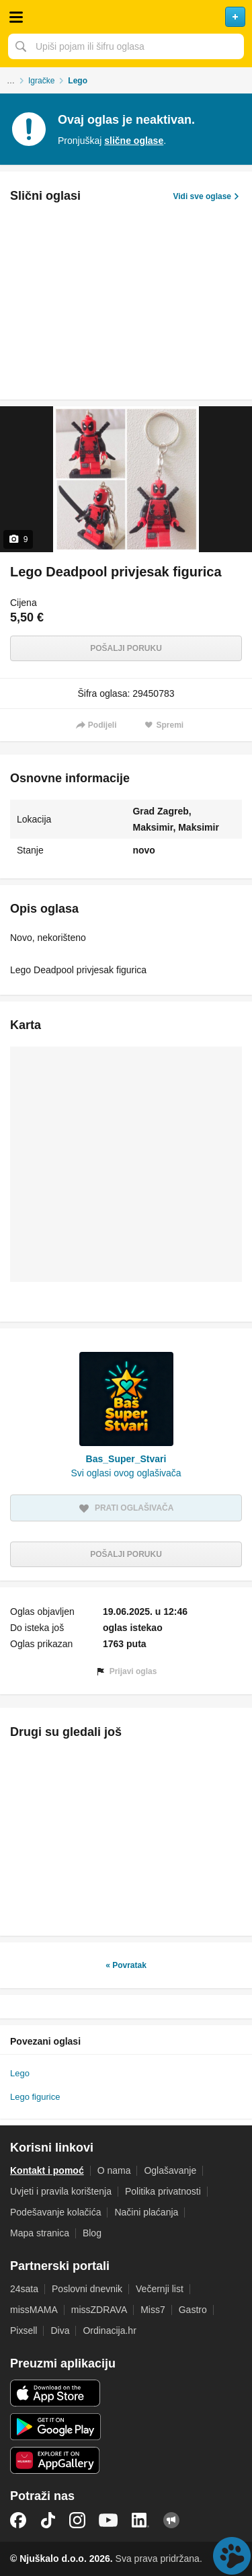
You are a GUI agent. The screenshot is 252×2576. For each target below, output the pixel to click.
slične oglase (133, 140)
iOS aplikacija (55, 2393)
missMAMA (34, 2309)
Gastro (193, 2309)
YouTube (108, 2520)
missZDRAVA (99, 2309)
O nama (114, 2170)
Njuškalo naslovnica (126, 16)
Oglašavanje (170, 2170)
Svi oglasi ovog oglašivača (126, 1473)
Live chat (232, 2556)
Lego (20, 2073)
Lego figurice (35, 2097)
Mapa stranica (39, 2233)
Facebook (18, 2520)
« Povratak (126, 1965)
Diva (59, 2330)
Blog (92, 2233)
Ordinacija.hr (109, 2330)
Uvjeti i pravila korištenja (61, 2191)
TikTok (48, 2520)
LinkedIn (140, 2520)
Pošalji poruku (126, 648)
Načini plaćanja (146, 2212)
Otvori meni (16, 17)
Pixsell (23, 2330)
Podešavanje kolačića (55, 2212)
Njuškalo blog (171, 2520)
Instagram (77, 2520)
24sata (24, 2288)
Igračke (41, 80)
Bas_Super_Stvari (126, 1458)
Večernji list (159, 2288)
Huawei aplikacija (55, 2460)
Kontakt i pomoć (47, 2170)
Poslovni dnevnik (87, 2288)
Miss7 (152, 2309)
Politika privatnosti (163, 2191)
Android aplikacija (55, 2426)
